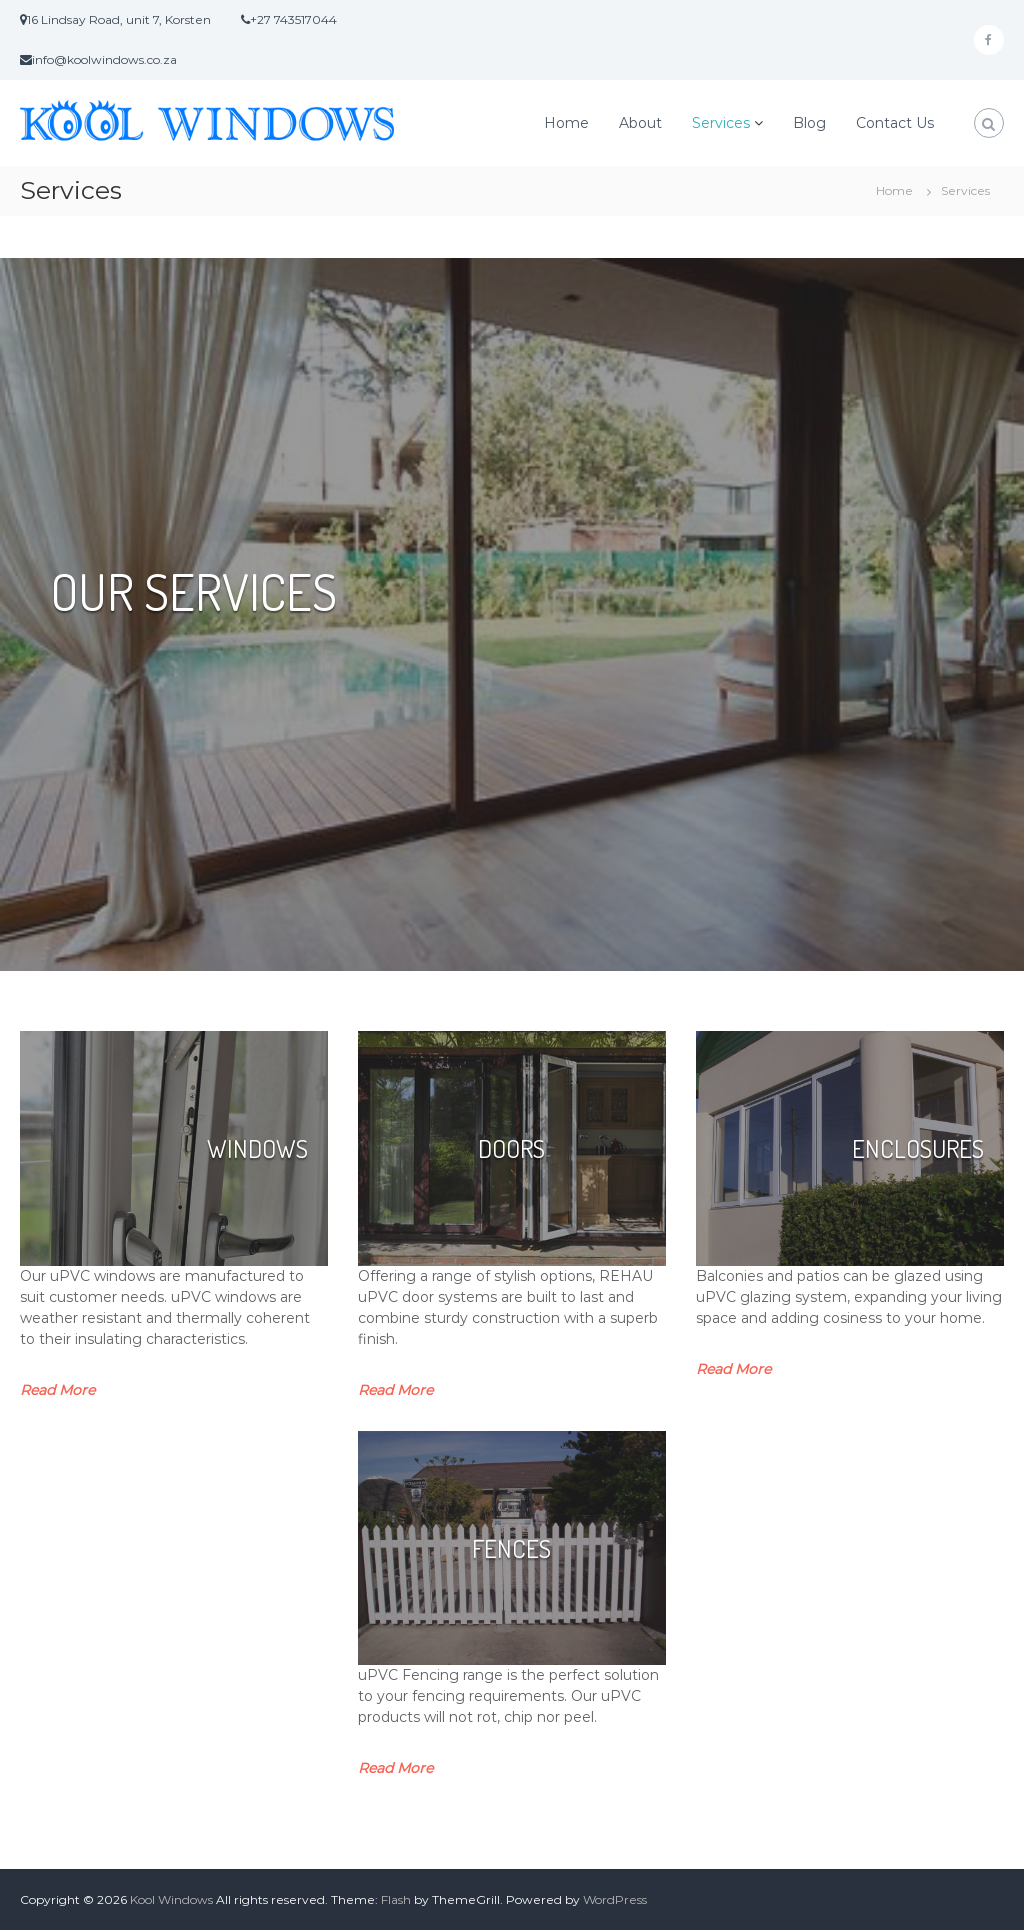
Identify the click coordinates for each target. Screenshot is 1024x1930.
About (640, 123)
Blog (809, 123)
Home (566, 123)
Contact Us (895, 123)
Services (721, 123)
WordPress (615, 1899)
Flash (396, 1899)
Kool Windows (171, 1899)
